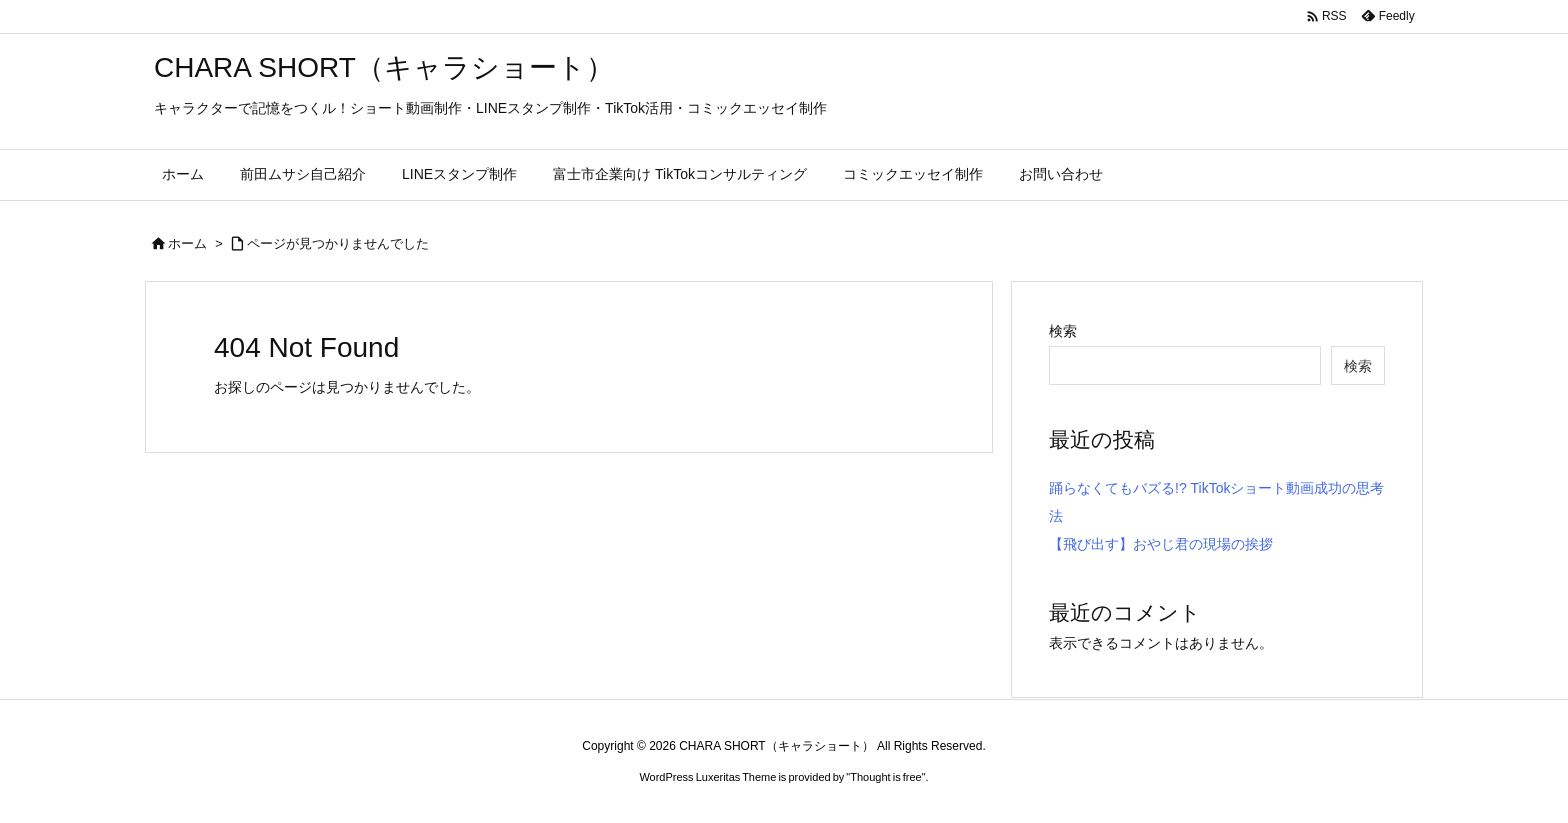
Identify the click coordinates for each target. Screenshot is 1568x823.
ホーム (187, 243)
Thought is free (885, 777)
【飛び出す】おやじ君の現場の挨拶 (1161, 544)
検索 (1063, 331)
